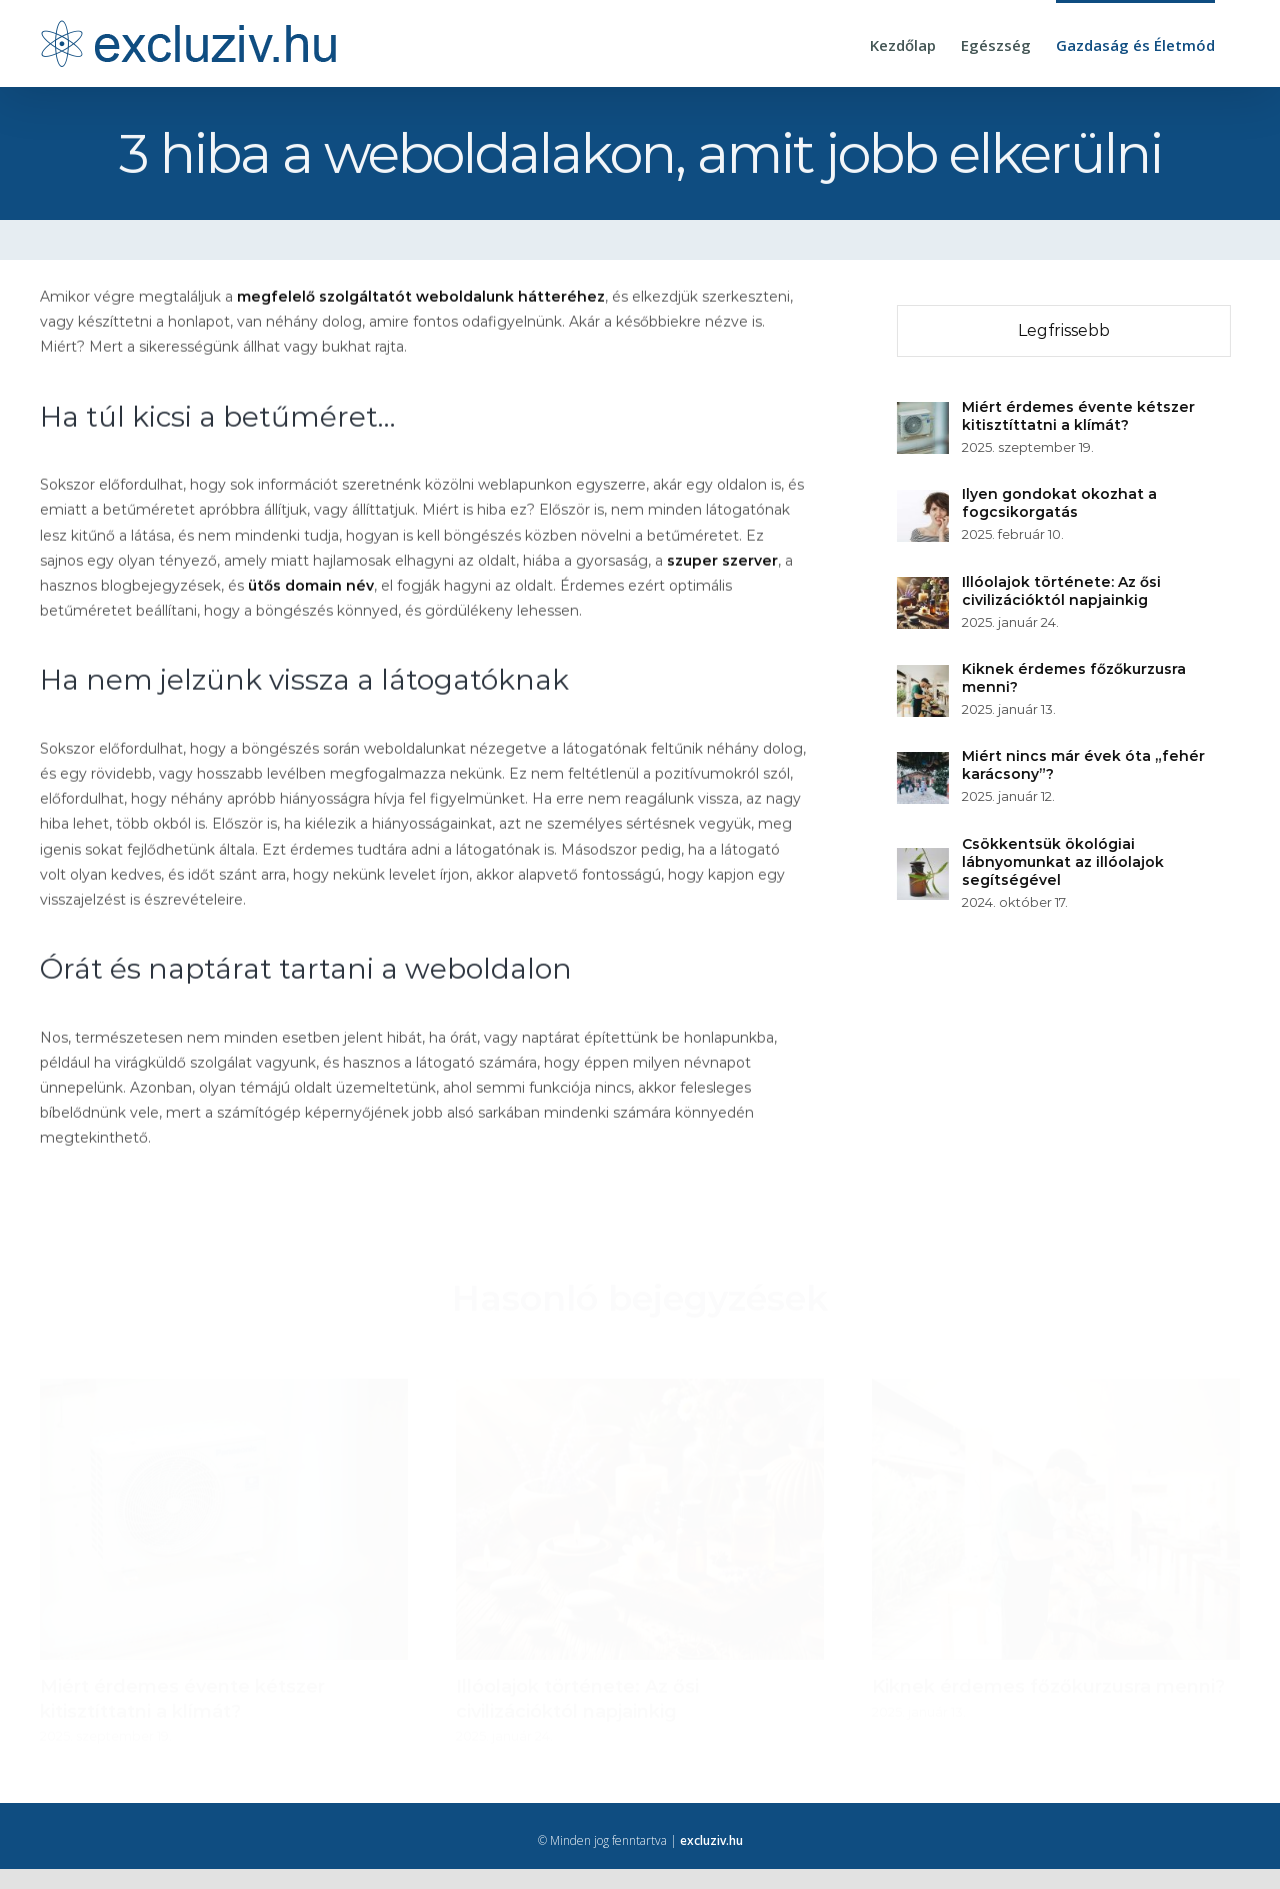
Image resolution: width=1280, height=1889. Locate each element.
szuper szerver (722, 562)
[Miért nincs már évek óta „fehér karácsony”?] (924, 764)
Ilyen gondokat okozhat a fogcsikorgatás (1060, 503)
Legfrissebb (1065, 330)
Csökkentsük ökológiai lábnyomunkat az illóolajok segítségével (1064, 862)
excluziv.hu (711, 1840)
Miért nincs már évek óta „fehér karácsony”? (1084, 765)
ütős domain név (311, 587)
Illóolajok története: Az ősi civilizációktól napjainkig (1062, 591)
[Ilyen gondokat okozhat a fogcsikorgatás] (924, 502)
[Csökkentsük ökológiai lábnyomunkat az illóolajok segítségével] (924, 860)
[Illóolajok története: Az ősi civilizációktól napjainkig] (924, 589)
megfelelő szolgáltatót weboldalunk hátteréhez (421, 299)
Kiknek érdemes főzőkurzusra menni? (1075, 678)
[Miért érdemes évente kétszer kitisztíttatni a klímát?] (924, 414)
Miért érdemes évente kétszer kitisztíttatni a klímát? (1079, 416)
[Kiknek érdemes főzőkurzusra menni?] (924, 677)
